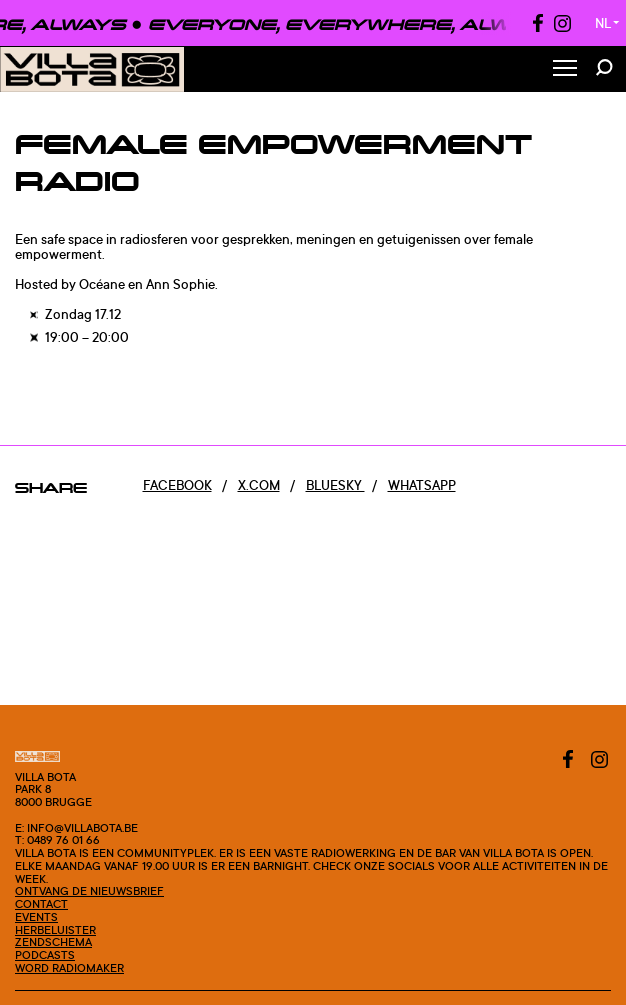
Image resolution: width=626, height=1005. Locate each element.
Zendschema (53, 942)
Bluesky (335, 485)
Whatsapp (422, 485)
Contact (41, 904)
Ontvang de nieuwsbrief (89, 891)
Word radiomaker (69, 968)
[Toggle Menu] (565, 69)
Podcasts (45, 955)
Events (36, 917)
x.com (259, 485)
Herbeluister (55, 930)
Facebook (177, 485)
